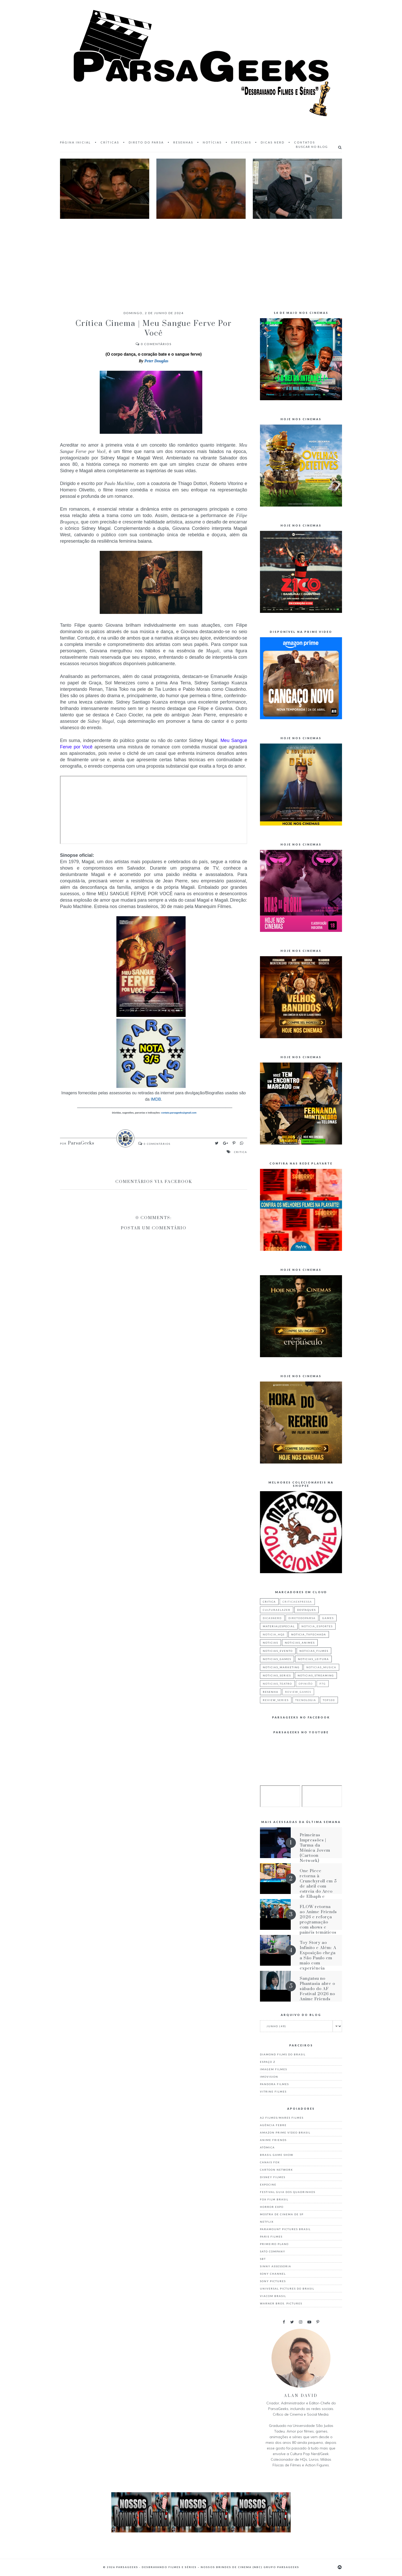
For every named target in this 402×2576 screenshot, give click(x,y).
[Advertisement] (201, 260)
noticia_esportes (317, 1626)
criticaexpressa (297, 1601)
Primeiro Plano (274, 2243)
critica (240, 1151)
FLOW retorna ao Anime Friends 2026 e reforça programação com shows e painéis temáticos (318, 1919)
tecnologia (305, 1700)
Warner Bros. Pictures (281, 2303)
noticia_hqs (274, 1634)
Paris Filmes (271, 2236)
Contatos (304, 142)
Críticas (109, 142)
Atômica (267, 2147)
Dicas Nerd (273, 142)
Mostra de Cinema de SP (282, 2214)
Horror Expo (272, 2206)
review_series (276, 1700)
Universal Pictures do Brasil (287, 2288)
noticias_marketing (281, 1667)
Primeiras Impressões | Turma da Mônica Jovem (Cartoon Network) (315, 1847)
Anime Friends (273, 2139)
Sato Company (272, 2251)
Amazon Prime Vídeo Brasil (285, 2132)
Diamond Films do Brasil (283, 2054)
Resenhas (183, 142)
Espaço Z (267, 2061)
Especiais (241, 142)
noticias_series (277, 1675)
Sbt (263, 2258)
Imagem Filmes (273, 2069)
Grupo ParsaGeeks (281, 2567)
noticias (270, 1642)
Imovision (269, 2076)
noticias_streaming (316, 1675)
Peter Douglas (156, 361)
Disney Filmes (272, 2177)
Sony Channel (273, 2273)
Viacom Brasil (273, 2295)
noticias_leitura (313, 1659)
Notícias (212, 142)
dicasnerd (272, 1618)
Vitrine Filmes (273, 2091)
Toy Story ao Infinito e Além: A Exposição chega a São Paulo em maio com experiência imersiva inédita (318, 1958)
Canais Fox (270, 2162)
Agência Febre (273, 2125)
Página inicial (75, 142)
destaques (306, 1609)
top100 (329, 1700)
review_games (298, 1691)
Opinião (306, 1683)
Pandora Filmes (274, 2084)
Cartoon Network (276, 2169)
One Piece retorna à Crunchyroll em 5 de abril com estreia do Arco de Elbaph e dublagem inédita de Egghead (318, 1888)
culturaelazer (276, 1609)
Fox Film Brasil (274, 2199)
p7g (322, 1683)
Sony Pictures (273, 2281)
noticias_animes (300, 1642)
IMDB (155, 1099)
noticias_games (277, 1659)
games (328, 1618)
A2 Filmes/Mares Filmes (282, 2117)
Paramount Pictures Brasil (285, 2229)
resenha (270, 1691)
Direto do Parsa (146, 142)
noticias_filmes (313, 1650)
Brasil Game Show (276, 2154)
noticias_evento (278, 1650)
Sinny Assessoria (275, 2266)
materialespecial (279, 1626)
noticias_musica (321, 1667)
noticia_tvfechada (308, 1634)
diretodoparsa (302, 1618)
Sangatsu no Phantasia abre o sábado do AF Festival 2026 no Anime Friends (317, 1989)
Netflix (267, 2221)
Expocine (268, 2184)
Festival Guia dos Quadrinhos (287, 2191)
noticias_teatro (277, 1683)
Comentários (154, 344)
